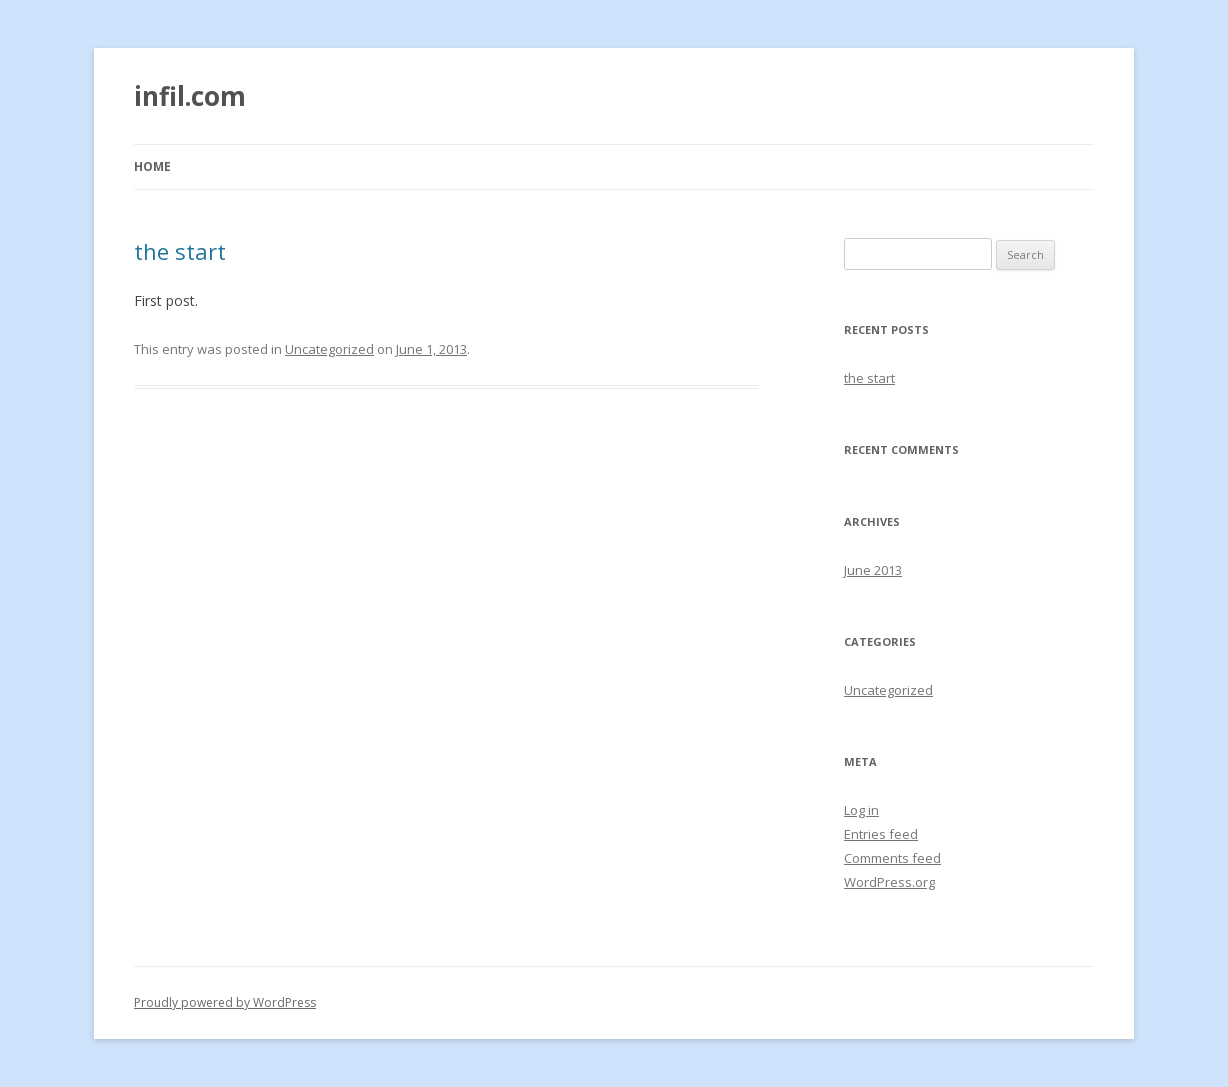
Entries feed (881, 834)
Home (152, 166)
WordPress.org (889, 882)
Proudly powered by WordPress (225, 1002)
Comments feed (892, 858)
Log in (861, 810)
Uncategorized (329, 349)
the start (180, 251)
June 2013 (873, 570)
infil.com (190, 96)
